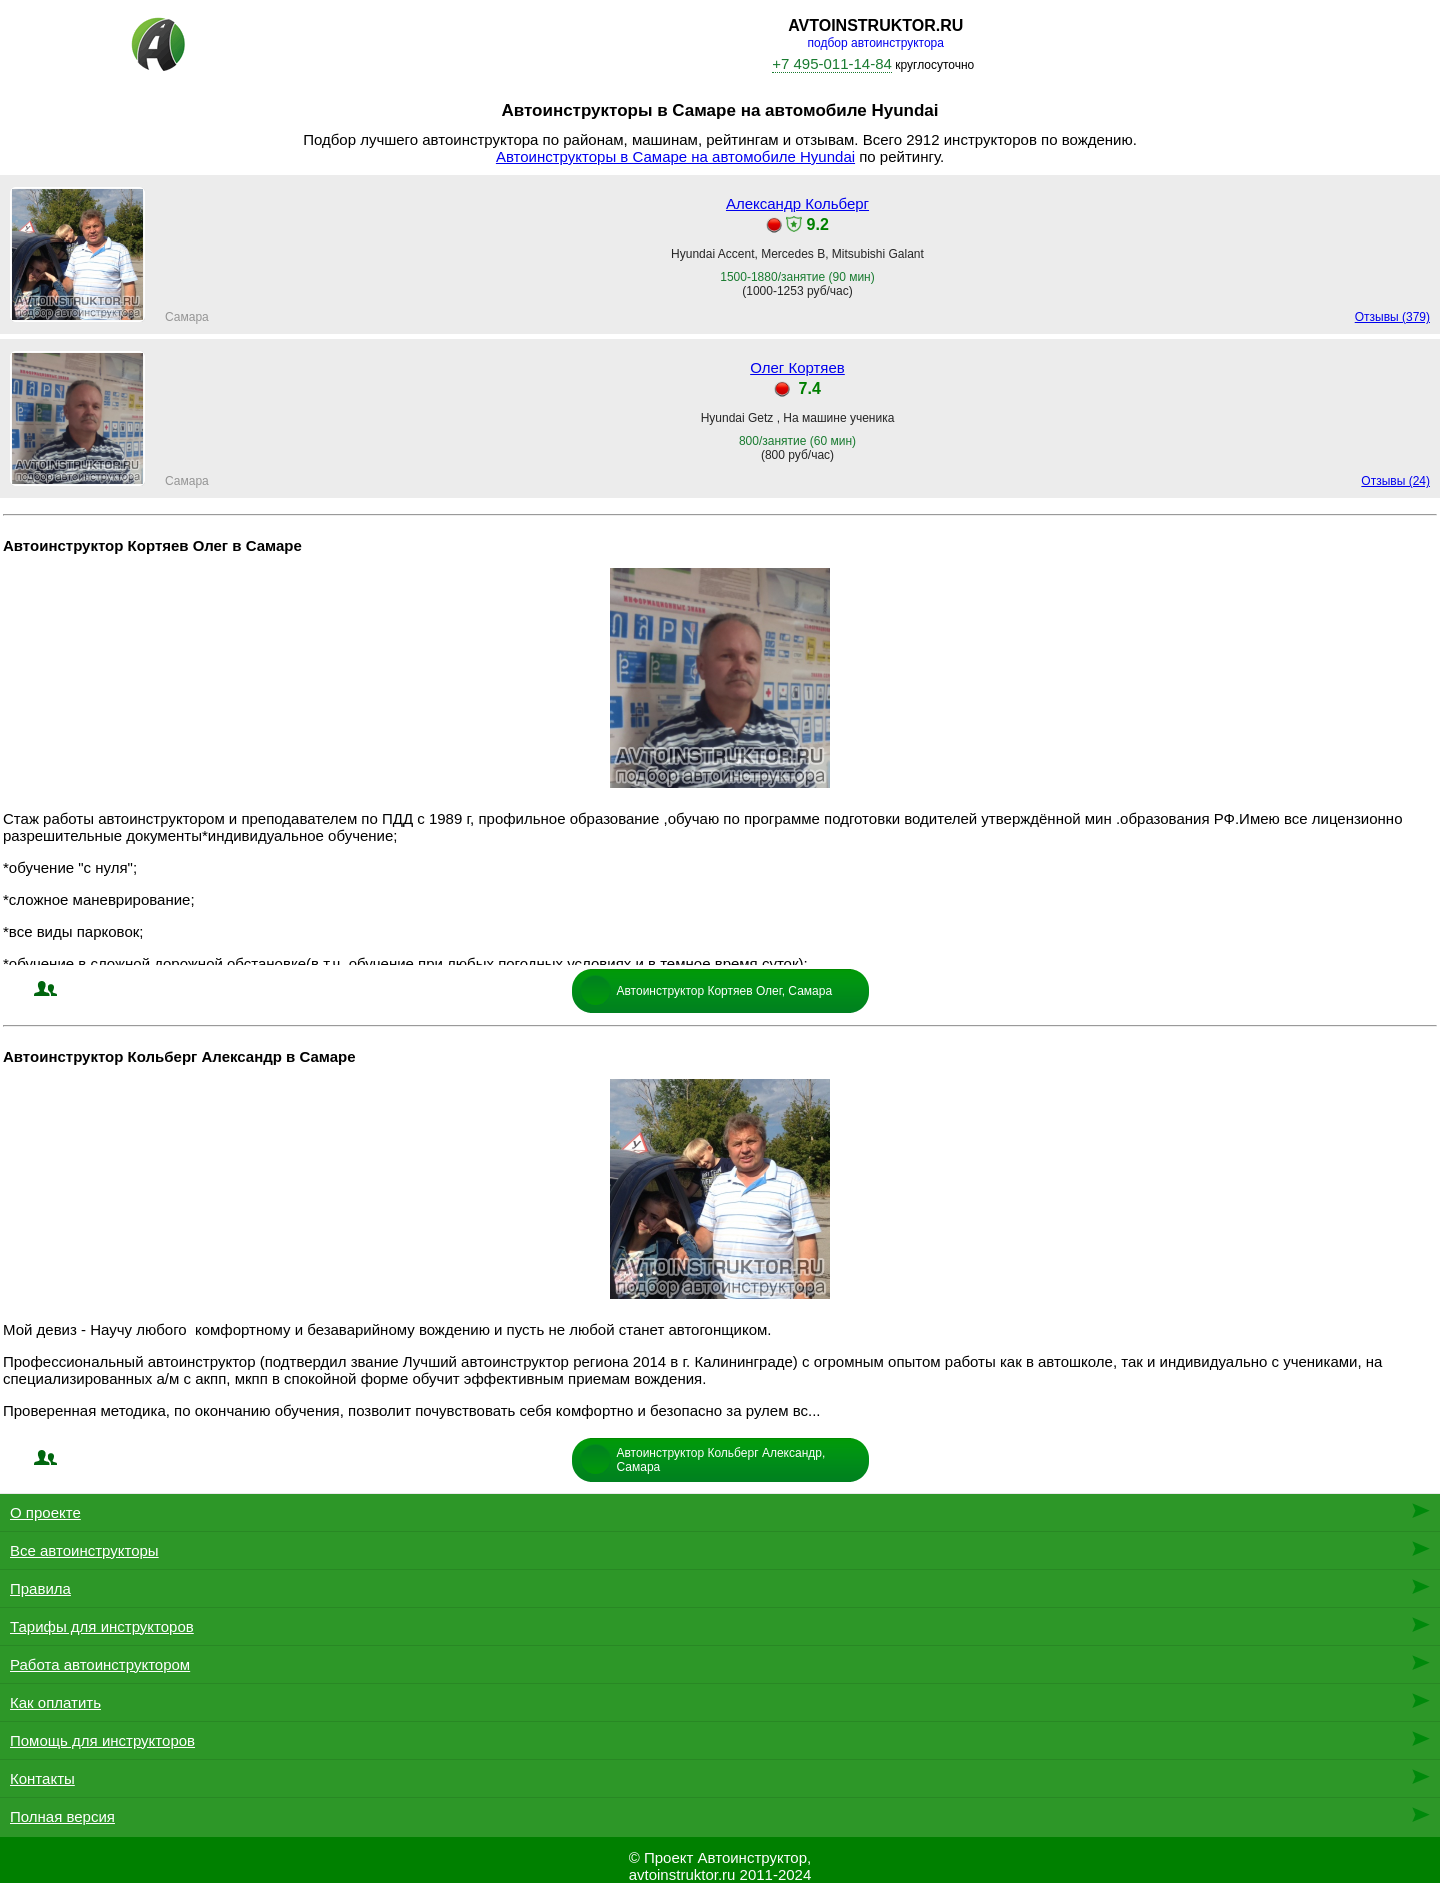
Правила (40, 1588)
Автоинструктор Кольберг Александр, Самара (721, 1460)
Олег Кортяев (797, 367)
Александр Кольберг (797, 203)
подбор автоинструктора (876, 43)
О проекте (45, 1512)
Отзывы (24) (1395, 481)
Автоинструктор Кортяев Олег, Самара (725, 991)
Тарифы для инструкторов (102, 1626)
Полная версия (62, 1816)
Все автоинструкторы (84, 1550)
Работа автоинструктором (100, 1664)
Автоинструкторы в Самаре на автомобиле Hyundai (675, 156)
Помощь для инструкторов (102, 1740)
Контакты (42, 1778)
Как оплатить (55, 1702)
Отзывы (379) (1392, 317)
